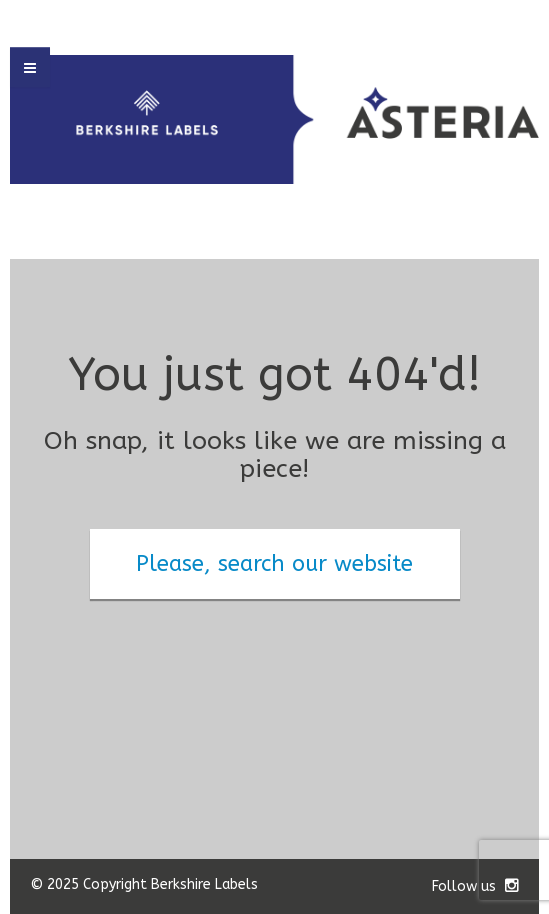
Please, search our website (274, 564)
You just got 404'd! (274, 375)
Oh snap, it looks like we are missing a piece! (275, 455)
